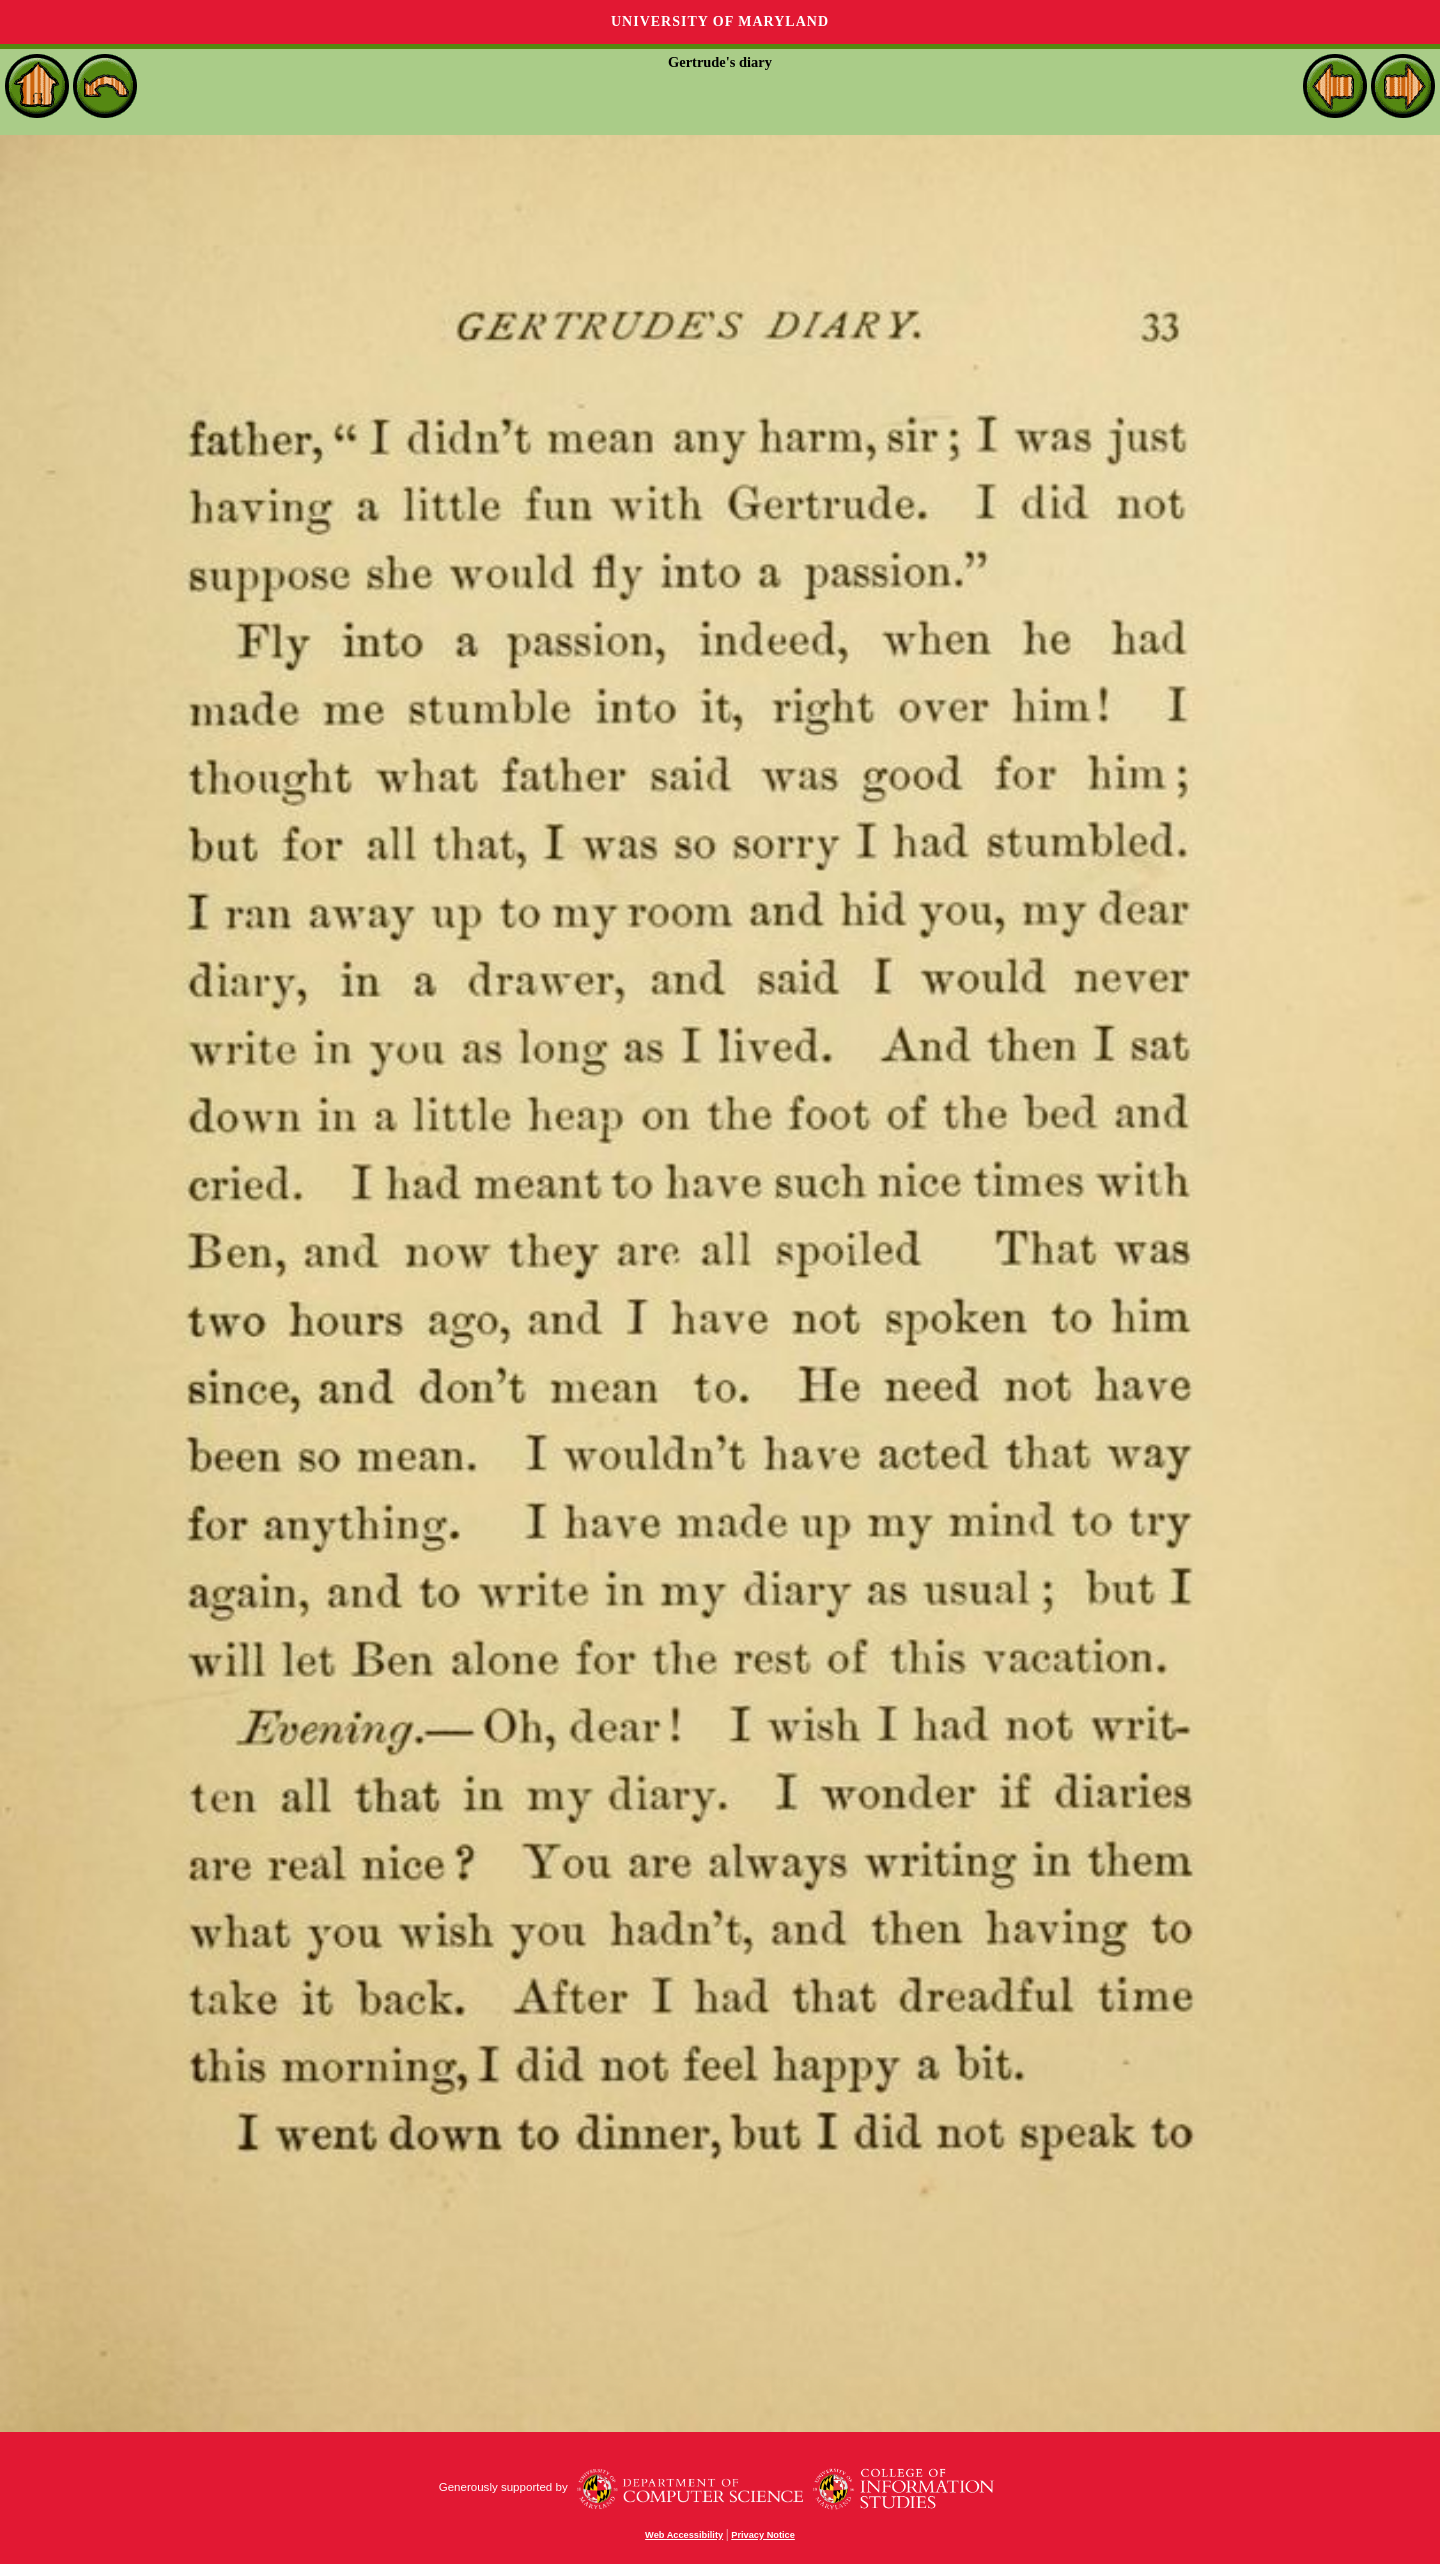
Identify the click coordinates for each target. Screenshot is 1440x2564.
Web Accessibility (684, 2535)
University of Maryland (720, 21)
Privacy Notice (763, 2535)
